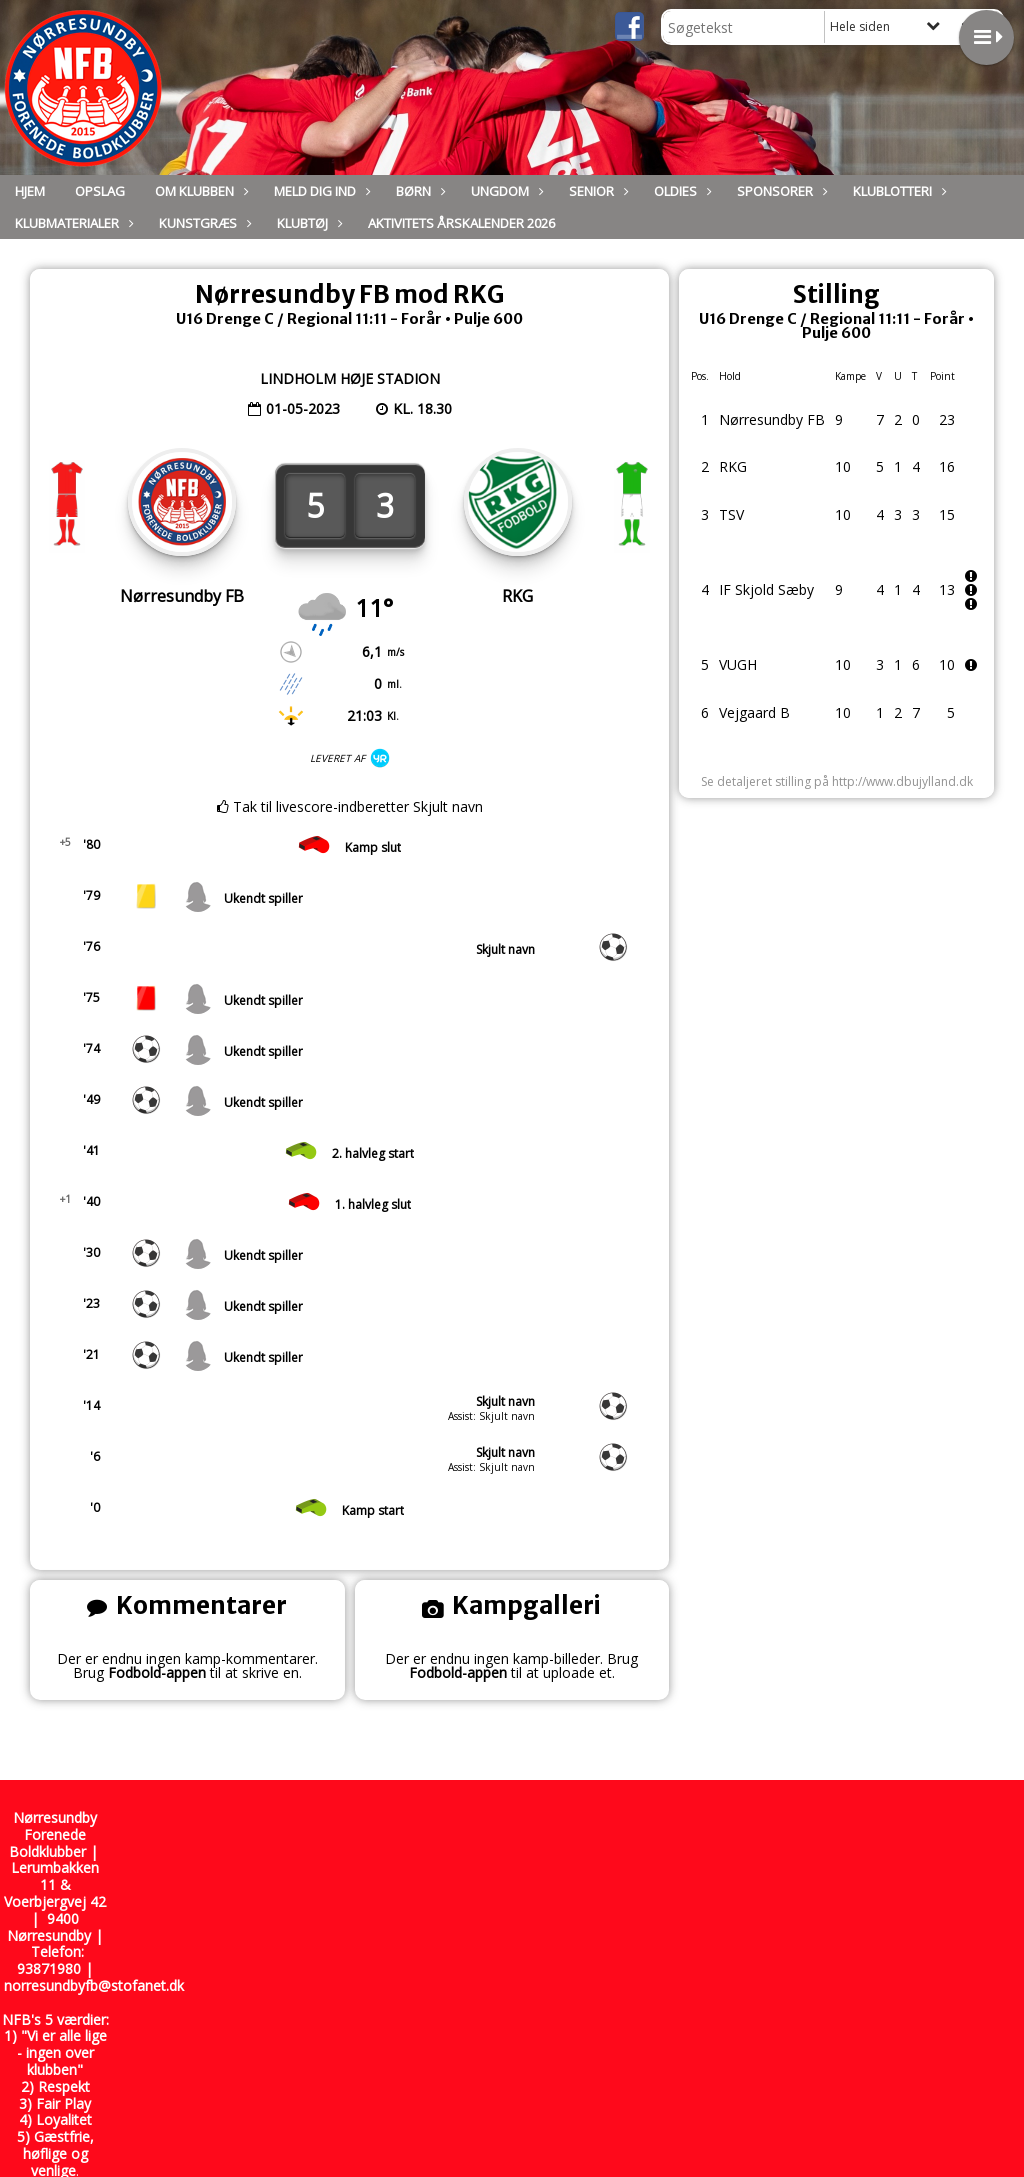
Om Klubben (199, 191)
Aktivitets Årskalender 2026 (461, 223)
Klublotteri (897, 191)
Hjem (30, 191)
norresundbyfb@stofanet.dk (94, 1985)
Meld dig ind (320, 191)
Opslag (100, 191)
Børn (418, 191)
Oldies (680, 191)
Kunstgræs (203, 223)
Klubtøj (307, 223)
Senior (596, 191)
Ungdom (505, 191)
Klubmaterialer (72, 223)
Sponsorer (780, 191)
